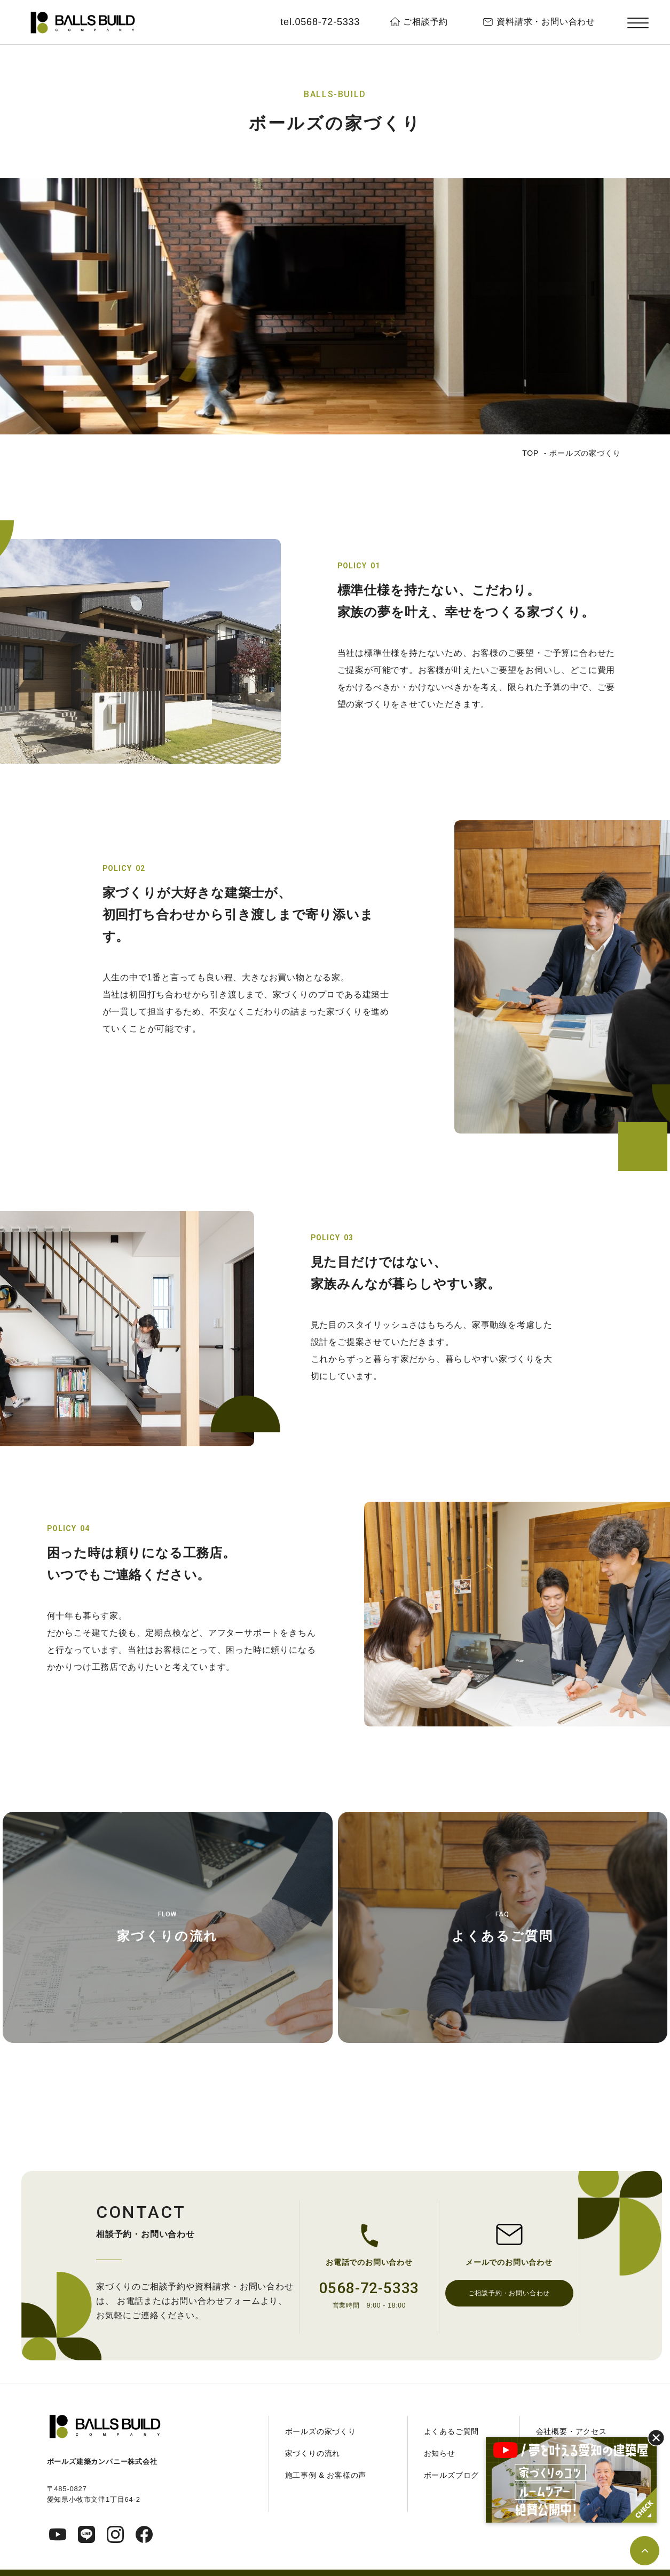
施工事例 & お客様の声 (326, 2475)
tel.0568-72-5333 (320, 22)
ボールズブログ (451, 2475)
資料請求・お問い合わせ (545, 21)
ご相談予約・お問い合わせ (509, 2293)
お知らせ (439, 2453)
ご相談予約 (425, 21)
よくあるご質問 (502, 1936)
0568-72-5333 (369, 2288)
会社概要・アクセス (571, 2431)
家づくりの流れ (167, 1936)
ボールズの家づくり (320, 2431)
